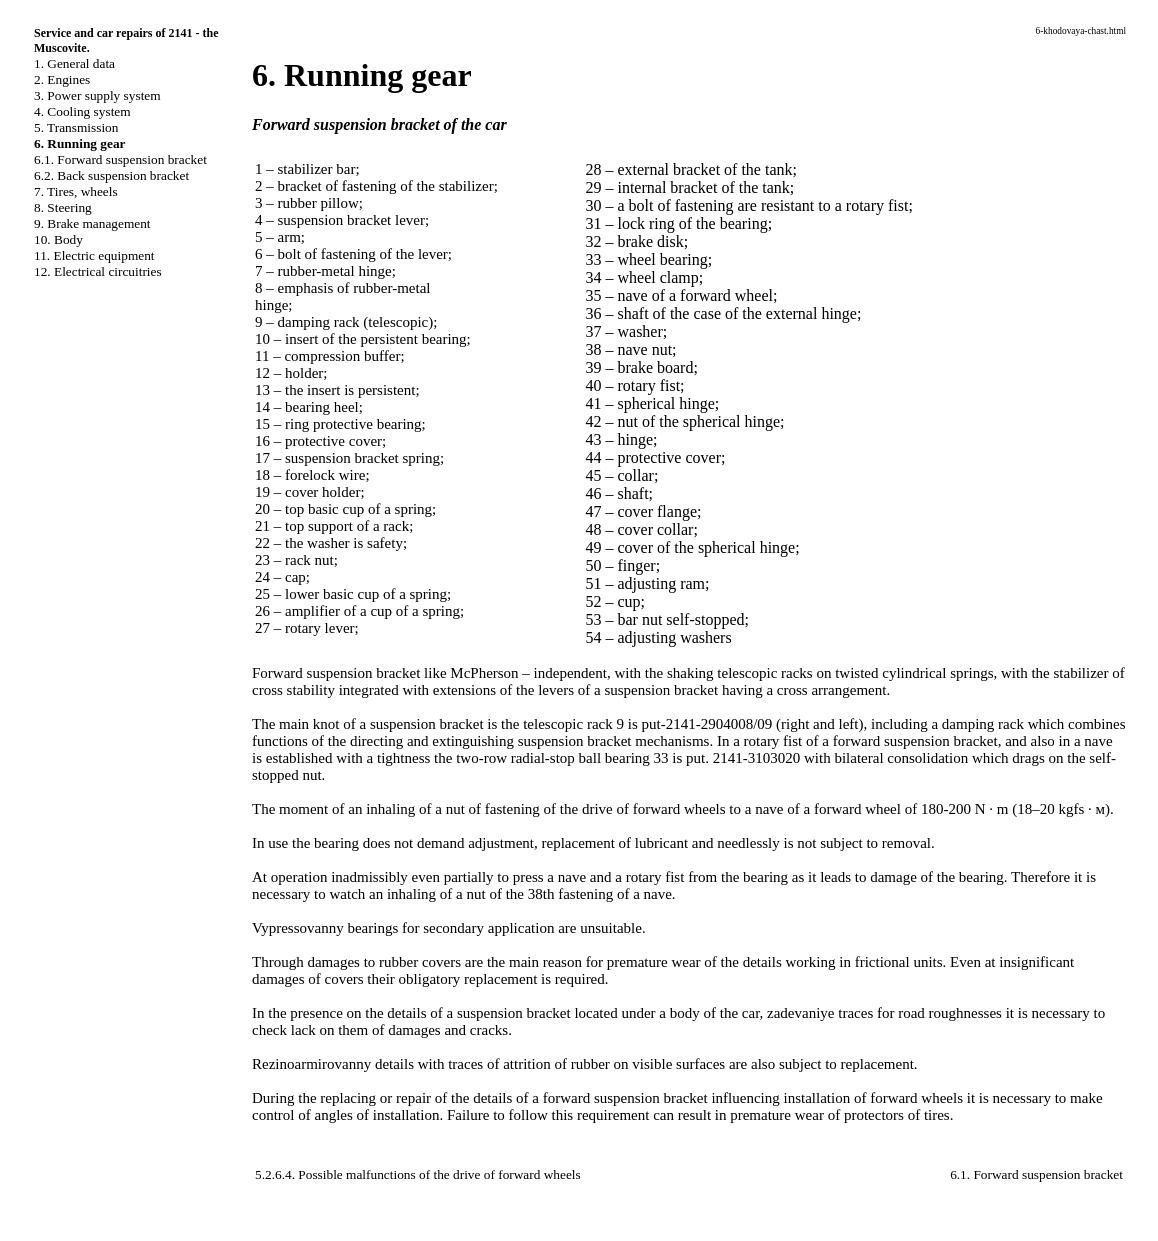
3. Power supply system (97, 95)
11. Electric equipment (94, 255)
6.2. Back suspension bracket (111, 175)
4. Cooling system (82, 111)
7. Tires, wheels (76, 191)
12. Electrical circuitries (98, 271)
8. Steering (63, 207)
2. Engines (62, 79)
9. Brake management (92, 223)
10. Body (58, 239)
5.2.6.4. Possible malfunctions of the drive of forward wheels (418, 1174)
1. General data (74, 63)
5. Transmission (76, 127)
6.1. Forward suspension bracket (120, 159)
